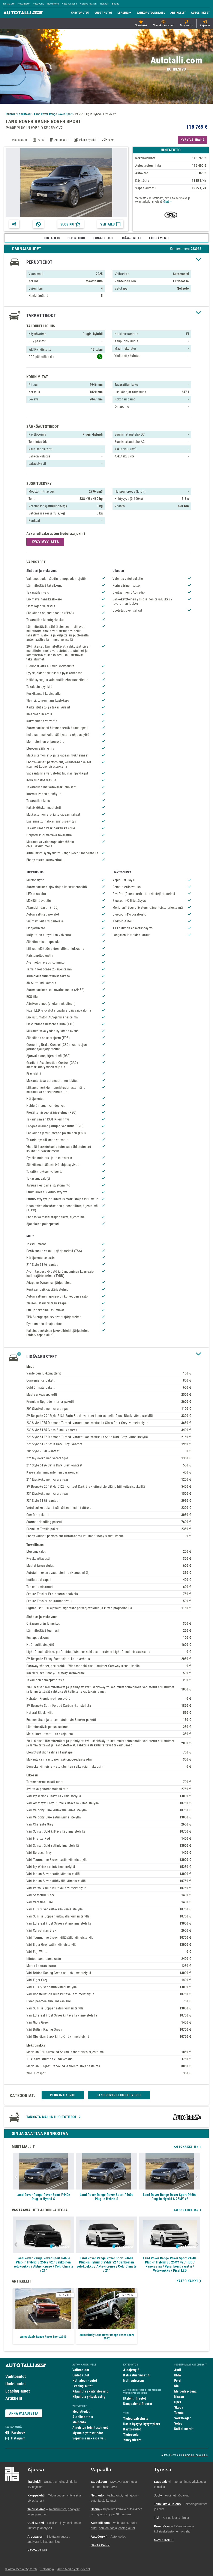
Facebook (18, 2432)
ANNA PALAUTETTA (23, 2413)
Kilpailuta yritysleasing (88, 2397)
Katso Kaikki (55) (187, 2146)
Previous (16, 2177)
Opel (177, 2402)
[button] (116, 262)
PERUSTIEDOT (76, 238)
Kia (176, 2386)
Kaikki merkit (184, 2429)
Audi (177, 2370)
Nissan (179, 2397)
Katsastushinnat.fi (136, 2375)
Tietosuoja (130, 2435)
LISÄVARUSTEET (131, 238)
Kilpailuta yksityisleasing (90, 2391)
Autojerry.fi (131, 2370)
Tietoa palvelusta (135, 2419)
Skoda (178, 2407)
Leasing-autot (17, 2391)
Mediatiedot (81, 2411)
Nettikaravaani (88, 3)
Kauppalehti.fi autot (137, 2404)
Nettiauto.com (133, 2381)
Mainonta (79, 2422)
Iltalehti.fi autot (134, 2398)
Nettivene (38, 3)
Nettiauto (9, 3)
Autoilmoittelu (82, 2417)
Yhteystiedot (132, 2440)
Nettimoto (23, 3)
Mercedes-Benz (185, 2391)
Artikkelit (13, 2398)
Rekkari (104, 3)
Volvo (178, 2423)
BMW (178, 2375)
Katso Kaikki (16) (187, 2210)
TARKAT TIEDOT (103, 238)
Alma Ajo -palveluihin (196, 2455)
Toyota (179, 2413)
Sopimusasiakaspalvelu (89, 2438)
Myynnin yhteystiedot (87, 2433)
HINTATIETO (52, 238)
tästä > (167, 201)
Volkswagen (182, 2418)
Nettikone (53, 3)
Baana (116, 3)
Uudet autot (15, 2383)
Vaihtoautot (15, 2376)
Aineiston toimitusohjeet (90, 2428)
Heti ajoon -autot (84, 2381)
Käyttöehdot (132, 2429)
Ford (177, 2381)
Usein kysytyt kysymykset (141, 2424)
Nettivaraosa (69, 3)
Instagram (18, 2438)
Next (196, 2177)
